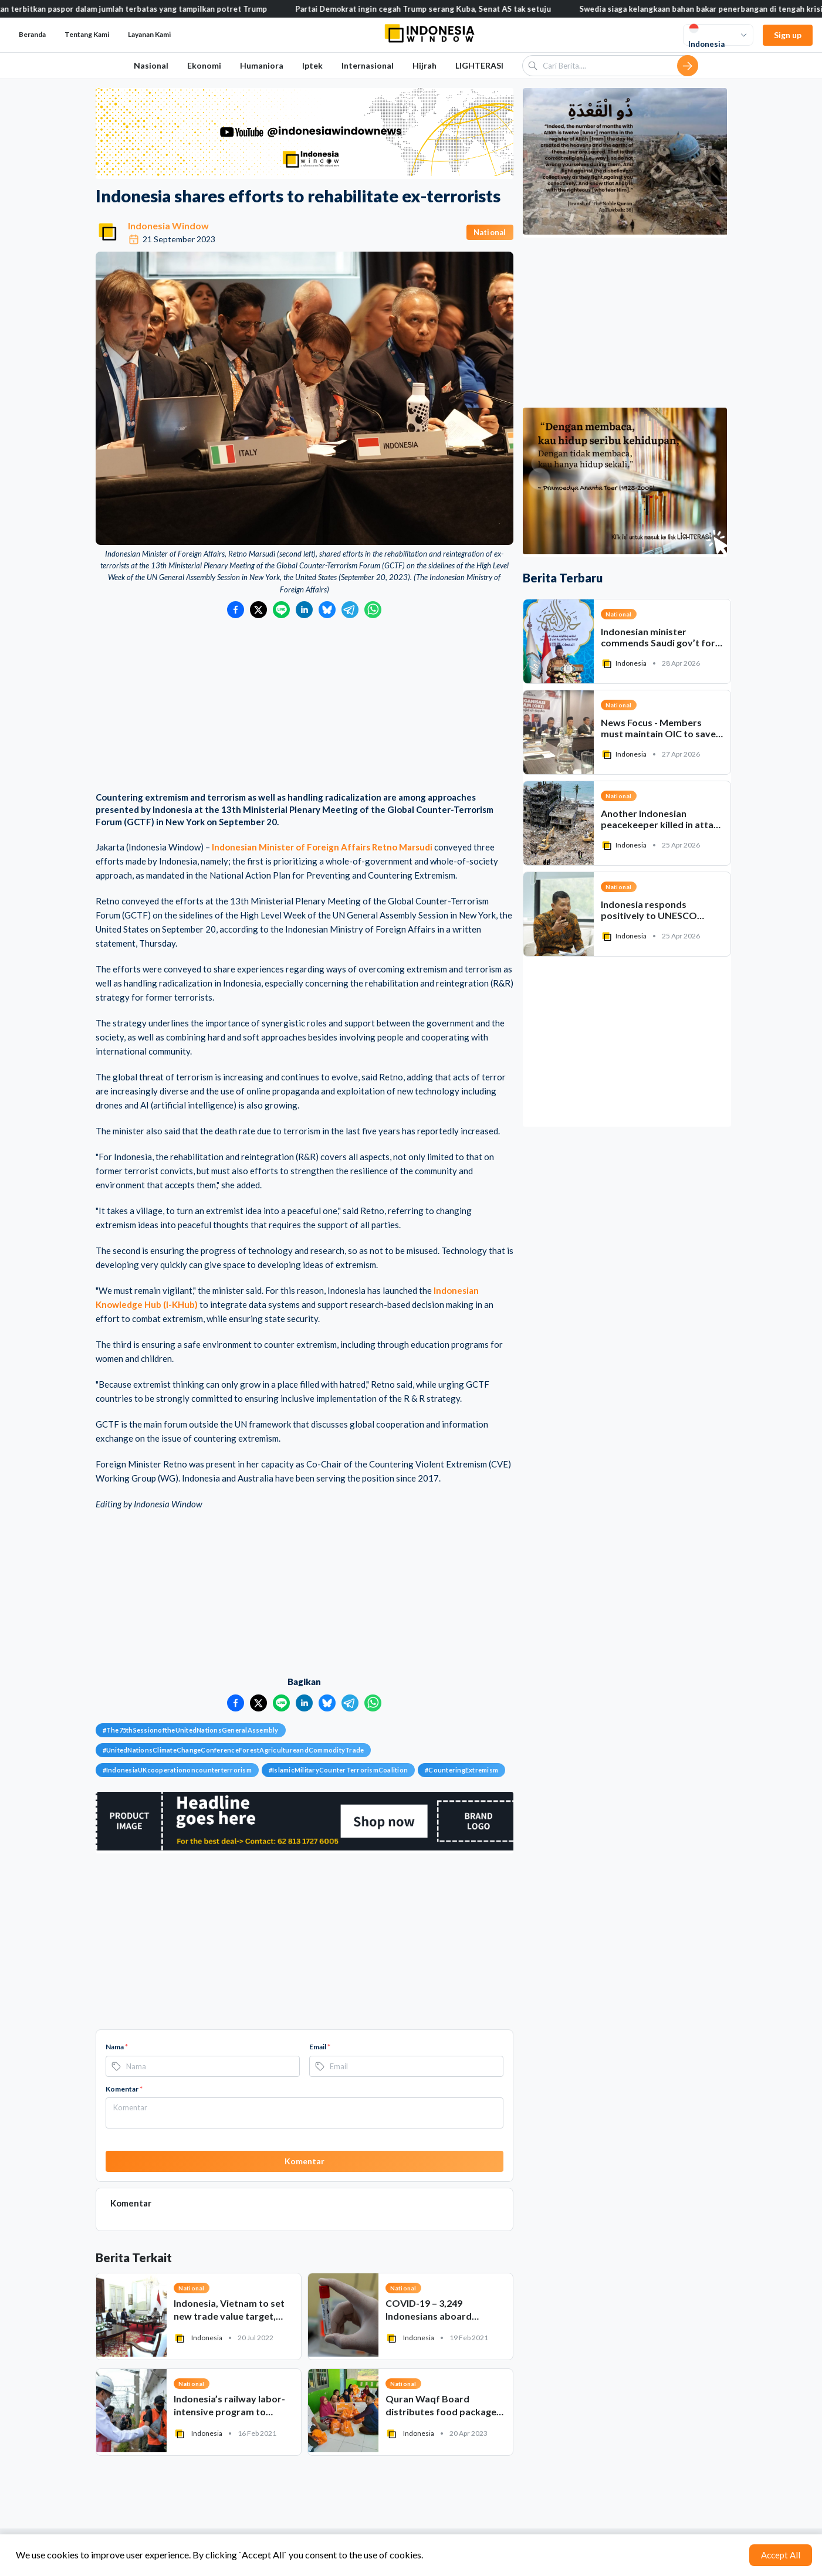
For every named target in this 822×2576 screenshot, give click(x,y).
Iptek (312, 65)
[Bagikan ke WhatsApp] (372, 609)
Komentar (124, 2088)
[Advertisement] (304, 706)
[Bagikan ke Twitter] (258, 609)
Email (319, 2046)
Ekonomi (204, 65)
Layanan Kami (149, 34)
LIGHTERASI (479, 65)
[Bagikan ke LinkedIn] (304, 609)
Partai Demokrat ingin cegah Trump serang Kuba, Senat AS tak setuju (443, 8)
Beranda (32, 34)
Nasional (151, 65)
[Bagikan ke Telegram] (349, 609)
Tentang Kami (87, 34)
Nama (117, 2046)
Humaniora (261, 65)
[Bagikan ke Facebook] (235, 609)
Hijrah (424, 65)
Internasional (367, 65)
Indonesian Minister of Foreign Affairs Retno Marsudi (322, 847)
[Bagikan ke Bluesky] (327, 609)
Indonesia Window (168, 225)
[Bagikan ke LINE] (281, 609)
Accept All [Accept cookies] (780, 2555)
